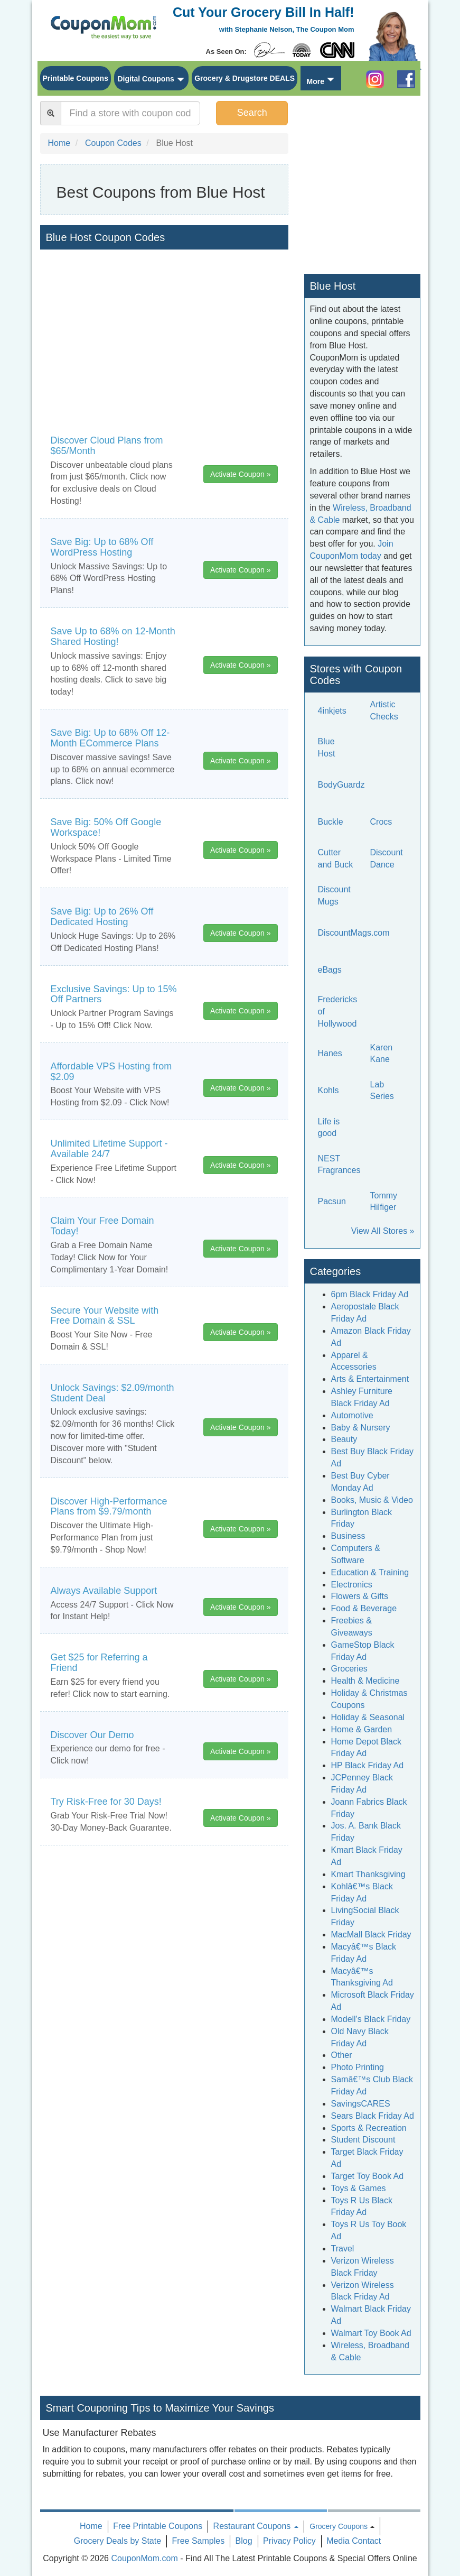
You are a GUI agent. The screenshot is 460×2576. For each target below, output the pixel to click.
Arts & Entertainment (370, 1378)
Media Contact (353, 2540)
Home (91, 2526)
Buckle (330, 821)
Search (252, 112)
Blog (244, 2540)
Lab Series (382, 1090)
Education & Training (370, 1572)
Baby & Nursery (360, 1427)
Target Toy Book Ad (367, 2176)
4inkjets (332, 710)
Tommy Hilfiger (384, 1201)
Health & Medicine (365, 1680)
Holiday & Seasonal (368, 1717)
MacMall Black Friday (371, 1934)
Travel (342, 2248)
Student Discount (363, 2139)
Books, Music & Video (372, 1499)
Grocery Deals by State (117, 2540)
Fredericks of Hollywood (338, 1011)
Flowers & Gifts (359, 1596)
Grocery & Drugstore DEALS (244, 78)
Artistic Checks (384, 710)
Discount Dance (386, 858)
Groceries (349, 1668)
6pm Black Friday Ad (370, 1294)
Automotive (352, 1415)
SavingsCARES (360, 2103)
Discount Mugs (334, 895)
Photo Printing (357, 2067)
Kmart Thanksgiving (368, 1874)
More (315, 81)
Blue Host (326, 747)
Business (348, 1535)
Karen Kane (381, 1053)
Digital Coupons (145, 79)
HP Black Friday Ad (367, 1765)
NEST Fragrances (339, 1164)
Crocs (381, 821)
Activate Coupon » (240, 474)
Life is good (329, 1127)
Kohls (328, 1090)
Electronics (351, 1584)
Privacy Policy (289, 2540)
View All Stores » (383, 1230)
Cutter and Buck (335, 858)
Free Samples (198, 2540)
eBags (330, 969)
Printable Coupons (75, 78)
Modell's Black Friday (371, 2019)
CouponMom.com (144, 2558)
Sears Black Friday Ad (372, 2115)
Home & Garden (361, 1729)
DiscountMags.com (354, 932)
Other (341, 2055)
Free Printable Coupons (157, 2526)
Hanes (330, 1053)
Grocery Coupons (338, 2526)
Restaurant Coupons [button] (255, 2526)
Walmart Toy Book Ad (371, 2333)
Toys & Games (358, 2188)
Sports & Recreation (369, 2127)
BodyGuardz (341, 784)
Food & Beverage (364, 1608)
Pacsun (332, 1201)
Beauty (344, 1439)
